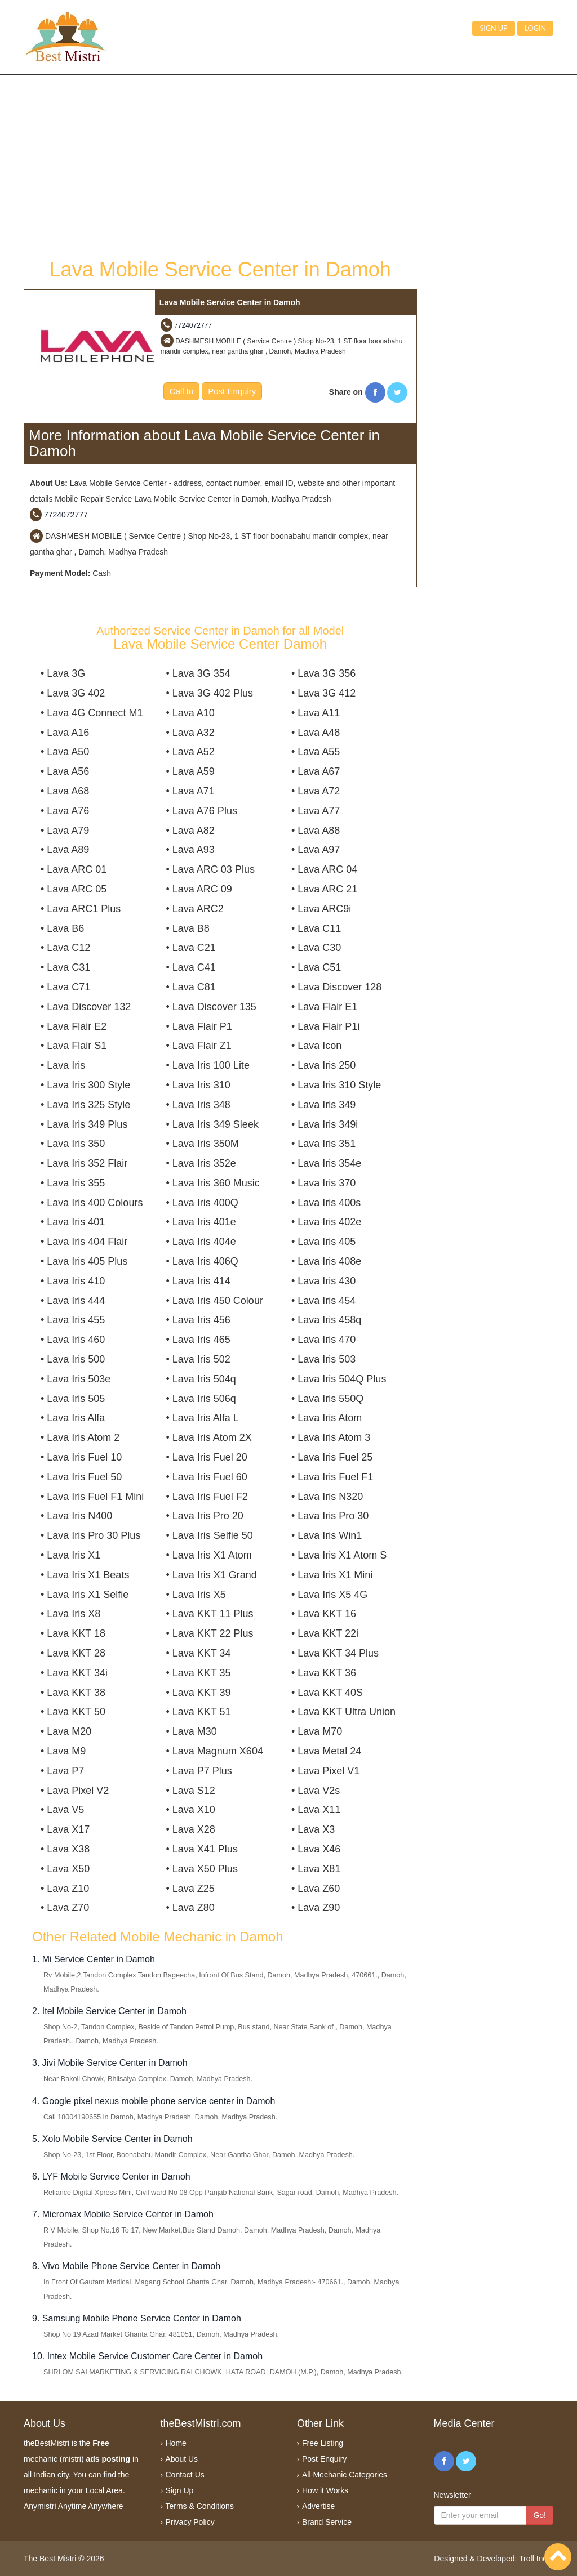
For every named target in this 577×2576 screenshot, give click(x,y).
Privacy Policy (190, 2521)
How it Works (325, 2490)
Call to (182, 391)
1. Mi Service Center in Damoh (93, 1959)
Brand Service (327, 2521)
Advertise (318, 2506)
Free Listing (322, 2443)
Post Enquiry (232, 391)
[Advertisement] (220, 165)
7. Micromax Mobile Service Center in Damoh (123, 2214)
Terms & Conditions (200, 2506)
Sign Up (180, 2490)
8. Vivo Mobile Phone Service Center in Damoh (126, 2266)
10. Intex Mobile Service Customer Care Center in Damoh (147, 2356)
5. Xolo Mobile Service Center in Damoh (112, 2139)
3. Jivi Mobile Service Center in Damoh (110, 2063)
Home (176, 2443)
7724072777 (193, 325)
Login (535, 28)
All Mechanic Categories (344, 2474)
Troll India (536, 2558)
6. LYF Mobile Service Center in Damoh (111, 2176)
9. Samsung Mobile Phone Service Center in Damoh (136, 2318)
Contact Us (185, 2474)
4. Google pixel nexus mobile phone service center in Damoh (153, 2101)
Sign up (493, 28)
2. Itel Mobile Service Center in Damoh (109, 2011)
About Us (182, 2458)
